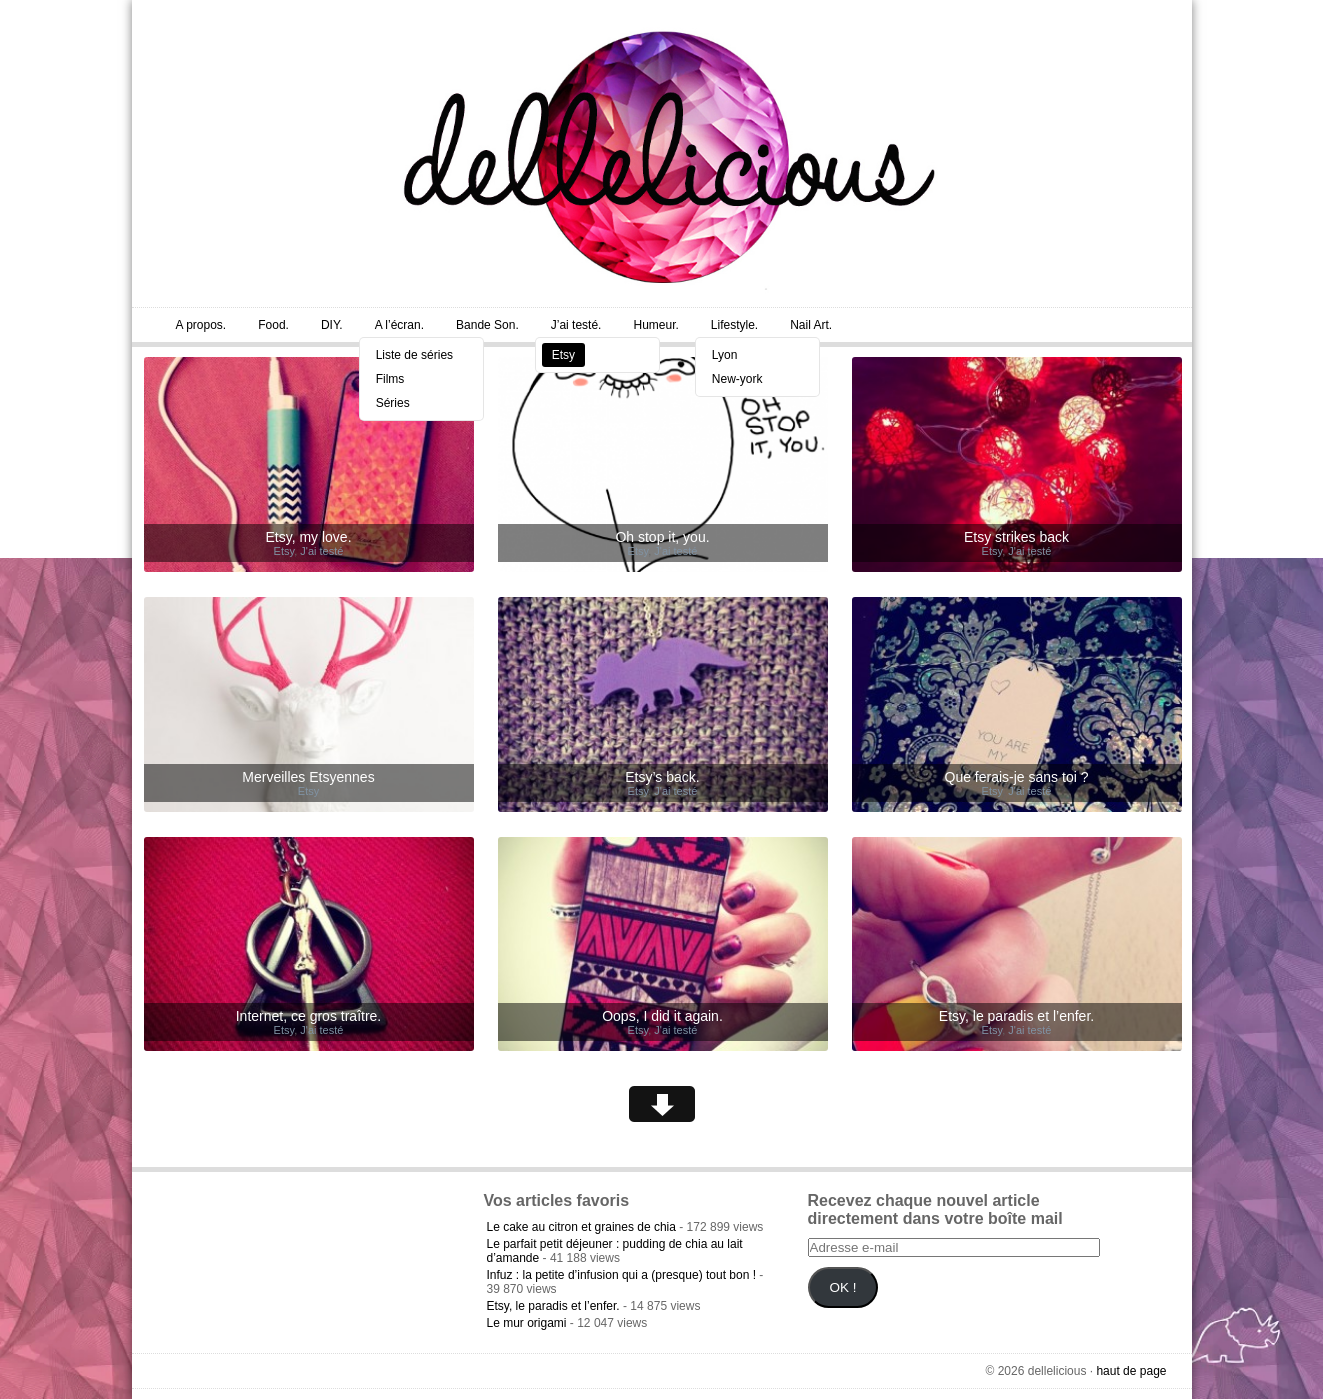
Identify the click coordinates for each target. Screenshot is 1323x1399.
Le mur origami (527, 1323)
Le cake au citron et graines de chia (581, 1227)
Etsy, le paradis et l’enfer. (553, 1306)
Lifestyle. (734, 325)
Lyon (725, 355)
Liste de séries (414, 355)
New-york (737, 379)
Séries (393, 403)
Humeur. (655, 325)
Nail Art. (811, 325)
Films (390, 379)
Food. (273, 325)
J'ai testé (321, 551)
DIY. (332, 325)
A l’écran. (399, 325)
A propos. (201, 325)
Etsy (563, 355)
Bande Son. (487, 325)
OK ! (842, 1287)
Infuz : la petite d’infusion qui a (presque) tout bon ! (622, 1275)
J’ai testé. (576, 325)
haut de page (1131, 1371)
